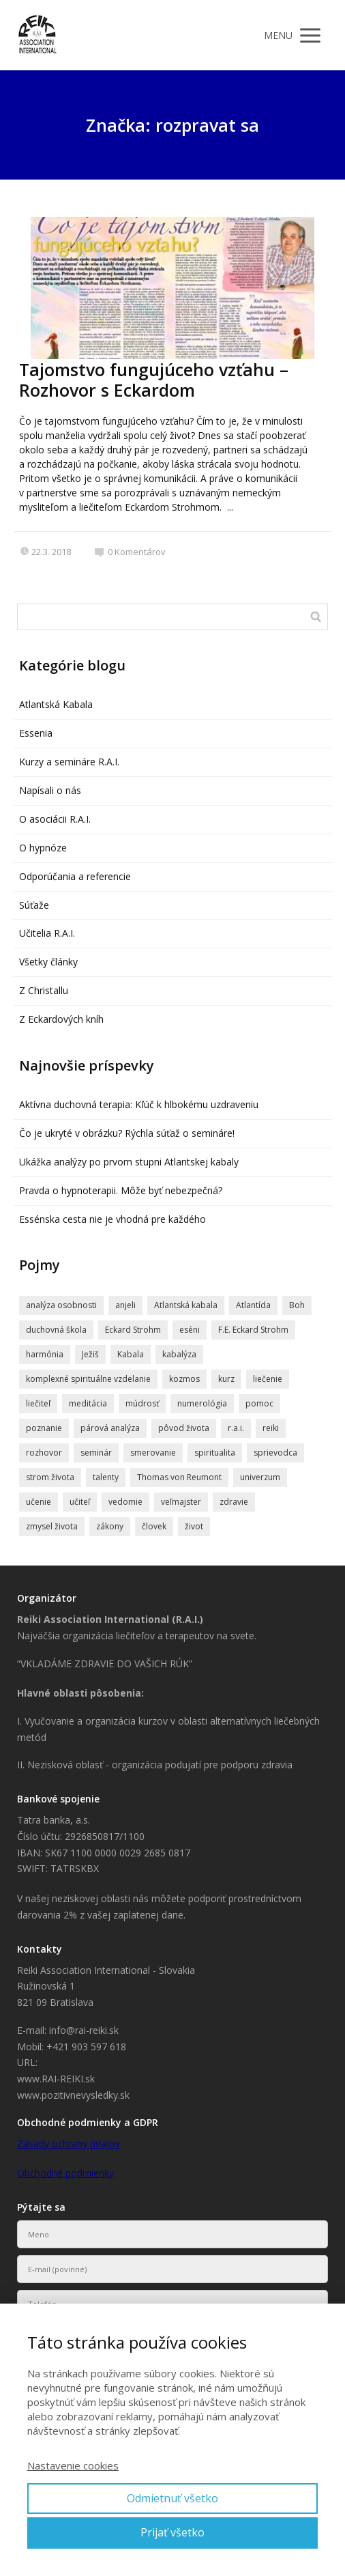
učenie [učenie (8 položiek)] (38, 1502)
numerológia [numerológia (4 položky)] (202, 1403)
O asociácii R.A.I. (55, 818)
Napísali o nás (50, 790)
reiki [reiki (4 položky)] (270, 1428)
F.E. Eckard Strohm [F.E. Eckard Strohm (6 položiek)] (253, 1329)
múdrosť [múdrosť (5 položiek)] (142, 1403)
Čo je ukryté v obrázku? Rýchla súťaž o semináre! (127, 1133)
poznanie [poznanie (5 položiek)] (44, 1428)
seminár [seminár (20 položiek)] (96, 1452)
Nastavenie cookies (73, 2465)
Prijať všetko (172, 2532)
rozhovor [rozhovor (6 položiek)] (44, 1452)
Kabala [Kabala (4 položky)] (130, 1354)
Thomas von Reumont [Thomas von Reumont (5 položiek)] (179, 1477)
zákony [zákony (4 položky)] (109, 1526)
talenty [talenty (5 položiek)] (106, 1477)
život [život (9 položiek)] (194, 1526)
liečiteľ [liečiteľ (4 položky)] (38, 1403)
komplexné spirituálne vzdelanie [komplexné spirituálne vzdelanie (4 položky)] (88, 1379)
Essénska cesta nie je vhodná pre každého (112, 1219)
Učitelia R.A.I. (47, 932)
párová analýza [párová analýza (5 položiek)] (110, 1428)
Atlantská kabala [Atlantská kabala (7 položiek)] (185, 1305)
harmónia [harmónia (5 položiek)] (44, 1354)
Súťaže (34, 904)
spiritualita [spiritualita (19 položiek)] (214, 1452)
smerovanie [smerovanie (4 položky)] (153, 1452)
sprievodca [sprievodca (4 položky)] (275, 1452)
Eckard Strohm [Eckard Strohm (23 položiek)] (133, 1329)
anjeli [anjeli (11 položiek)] (125, 1305)
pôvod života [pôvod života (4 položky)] (183, 1428)
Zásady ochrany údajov (68, 2143)
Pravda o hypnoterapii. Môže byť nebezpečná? (120, 1190)
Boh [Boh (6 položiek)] (297, 1305)
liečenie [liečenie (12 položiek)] (267, 1379)
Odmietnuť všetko (172, 2498)
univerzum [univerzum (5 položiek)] (260, 1477)
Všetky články (48, 961)
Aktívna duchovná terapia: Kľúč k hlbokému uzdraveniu (138, 1104)
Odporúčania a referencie (75, 876)
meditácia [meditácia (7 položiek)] (88, 1403)
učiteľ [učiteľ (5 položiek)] (80, 1502)
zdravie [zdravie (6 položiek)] (234, 1502)
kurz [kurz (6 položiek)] (226, 1379)
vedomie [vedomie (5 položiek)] (125, 1502)
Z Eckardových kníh (61, 1019)
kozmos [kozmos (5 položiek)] (184, 1379)
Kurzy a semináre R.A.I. (69, 761)
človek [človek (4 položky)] (154, 1526)
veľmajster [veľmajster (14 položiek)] (181, 1502)
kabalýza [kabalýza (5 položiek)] (179, 1354)
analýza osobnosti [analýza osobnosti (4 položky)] (61, 1305)
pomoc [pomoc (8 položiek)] (259, 1403)
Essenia (35, 732)
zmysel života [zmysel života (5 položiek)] (52, 1526)
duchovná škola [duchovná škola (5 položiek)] (56, 1329)
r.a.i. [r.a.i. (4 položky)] (236, 1428)
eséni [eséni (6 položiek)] (189, 1329)
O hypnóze (43, 847)
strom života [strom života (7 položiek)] (50, 1477)
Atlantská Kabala (56, 704)
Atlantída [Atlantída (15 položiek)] (253, 1305)
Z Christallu (43, 990)
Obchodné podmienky (65, 2172)
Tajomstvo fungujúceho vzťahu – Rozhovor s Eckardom (153, 379)
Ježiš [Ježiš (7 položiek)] (90, 1354)
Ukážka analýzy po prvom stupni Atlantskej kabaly (129, 1161)
